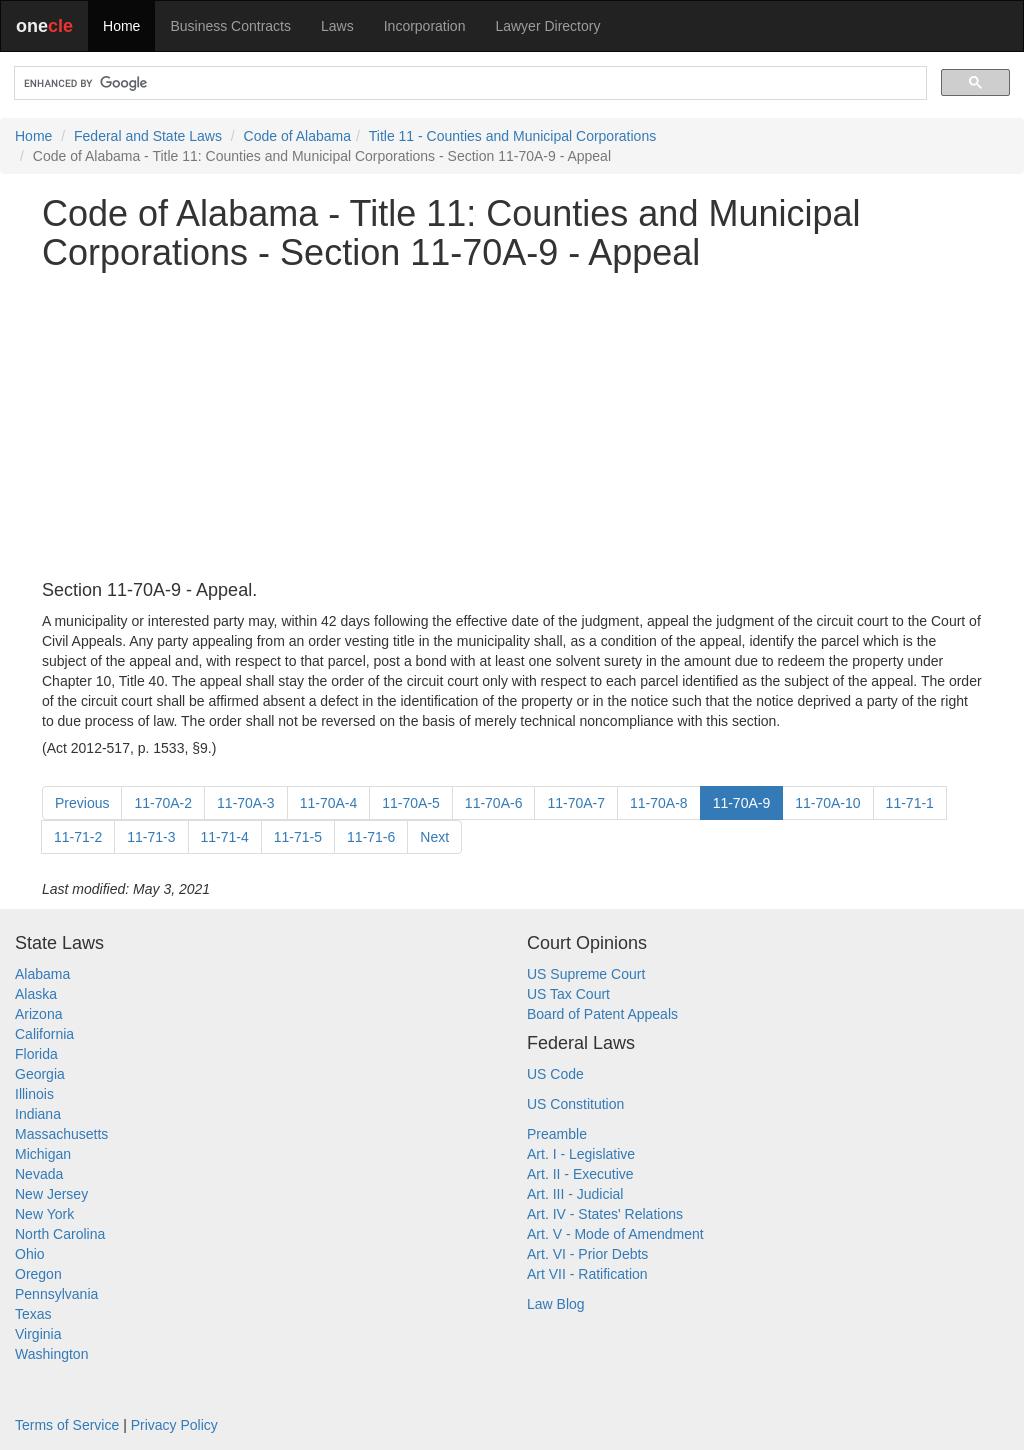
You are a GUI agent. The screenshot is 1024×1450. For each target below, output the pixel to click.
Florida (36, 1054)
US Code (555, 1074)
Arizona (38, 1014)
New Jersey (51, 1194)
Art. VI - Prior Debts (587, 1254)
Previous (82, 803)
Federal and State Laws (148, 136)
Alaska (36, 994)
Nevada (39, 1174)
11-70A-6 (494, 803)
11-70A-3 (246, 803)
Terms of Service (67, 1425)
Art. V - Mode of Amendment (615, 1234)
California (44, 1034)
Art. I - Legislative (581, 1154)
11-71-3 (151, 837)
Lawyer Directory (547, 26)
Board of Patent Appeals (602, 1014)
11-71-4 (225, 837)
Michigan (43, 1154)
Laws (337, 26)
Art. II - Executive (580, 1174)
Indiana (38, 1114)
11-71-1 (910, 803)
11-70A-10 (827, 803)
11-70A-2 (163, 803)
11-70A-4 (329, 803)
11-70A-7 (576, 803)
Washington (51, 1354)
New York (44, 1214)
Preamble (557, 1134)
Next (434, 837)
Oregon (38, 1274)
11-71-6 (371, 837)
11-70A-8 (659, 803)
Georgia (40, 1074)
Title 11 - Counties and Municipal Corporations (512, 136)
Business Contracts (230, 26)
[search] (468, 83)
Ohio (30, 1254)
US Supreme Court (586, 974)
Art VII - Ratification (587, 1274)
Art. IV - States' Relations (605, 1214)
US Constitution (575, 1104)
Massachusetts (61, 1134)
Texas (33, 1314)
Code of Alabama (297, 136)
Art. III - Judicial (575, 1194)
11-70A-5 (411, 803)
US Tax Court (568, 994)
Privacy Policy (174, 1425)
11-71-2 (78, 837)
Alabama (42, 974)
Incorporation (425, 26)
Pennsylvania (56, 1294)
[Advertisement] (512, 427)
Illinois (34, 1094)
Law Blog (556, 1304)
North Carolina (60, 1234)
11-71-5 (298, 837)
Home (121, 26)
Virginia (38, 1334)
